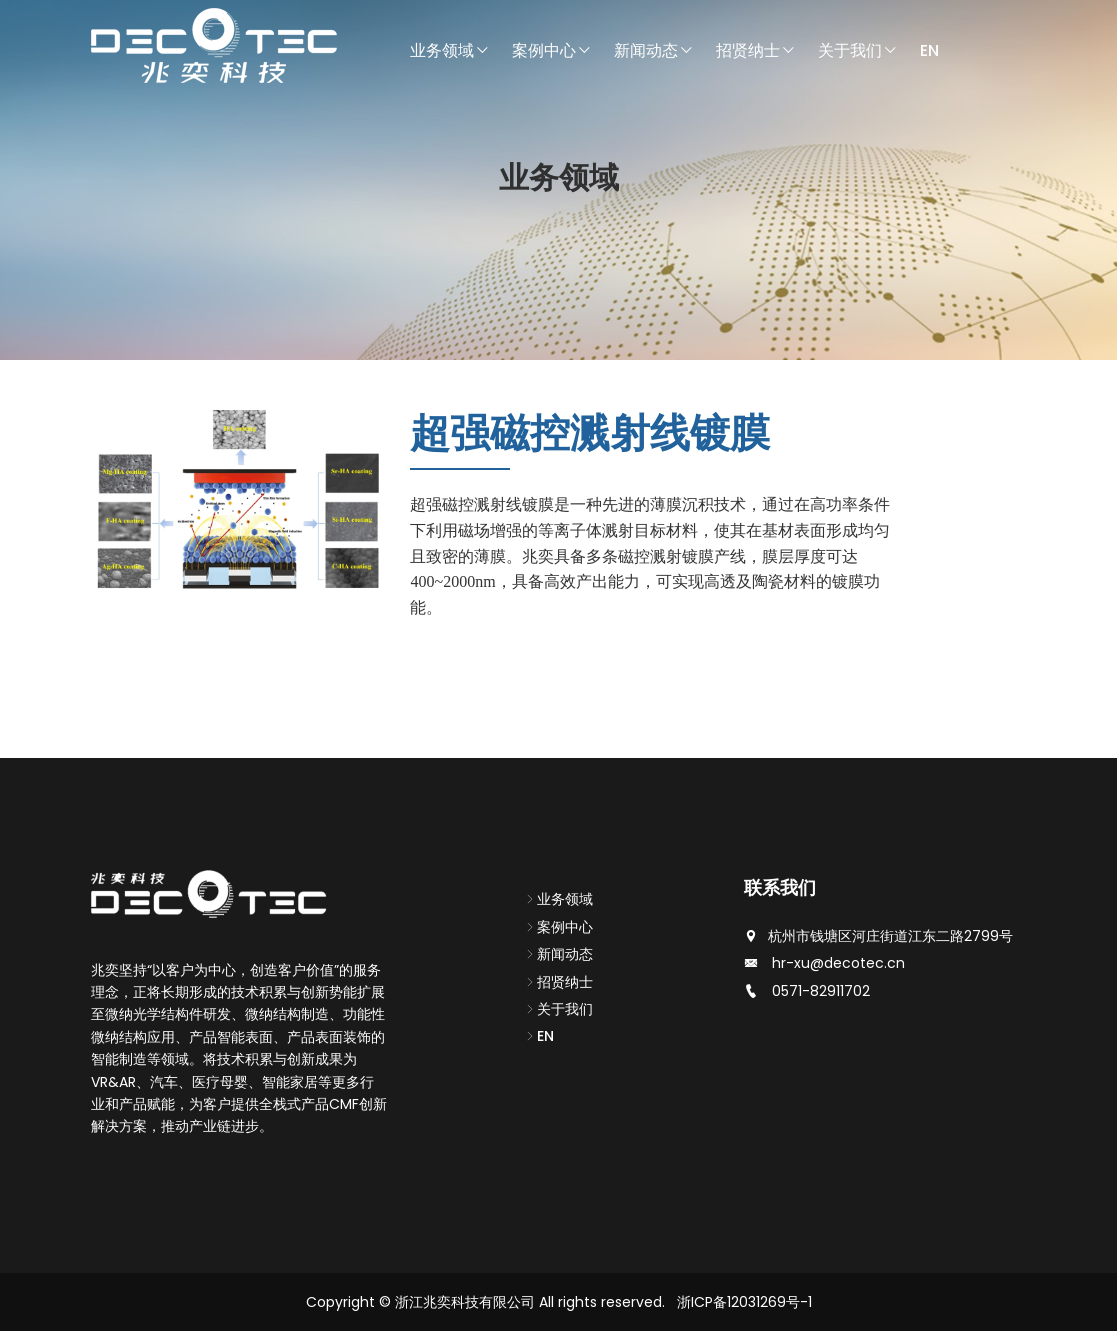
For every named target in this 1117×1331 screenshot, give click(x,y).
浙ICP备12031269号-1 (744, 1302)
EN (929, 50)
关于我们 (858, 50)
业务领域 (450, 50)
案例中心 (552, 50)
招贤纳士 (756, 50)
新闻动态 (654, 50)
